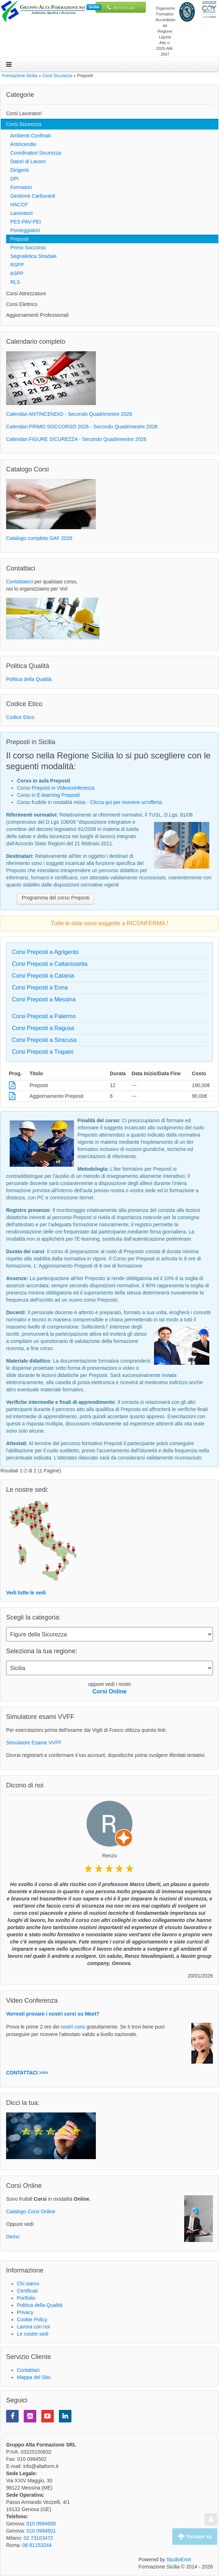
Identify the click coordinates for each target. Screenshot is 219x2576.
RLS (13, 282)
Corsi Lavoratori (24, 113)
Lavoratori (19, 213)
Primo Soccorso (26, 247)
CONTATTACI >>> (27, 2073)
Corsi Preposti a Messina (44, 999)
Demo (12, 2236)
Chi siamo (28, 2283)
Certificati (27, 2291)
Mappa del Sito (33, 2377)
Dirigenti (17, 170)
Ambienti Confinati (28, 135)
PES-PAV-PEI (23, 222)
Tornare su (195, 2536)
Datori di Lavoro (26, 161)
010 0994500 (41, 2523)
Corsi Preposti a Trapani (43, 1052)
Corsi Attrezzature (26, 293)
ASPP (14, 273)
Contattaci (28, 2370)
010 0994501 (41, 2531)
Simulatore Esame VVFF (33, 1742)
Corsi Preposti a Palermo (44, 1016)
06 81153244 (124, 8)
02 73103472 (38, 2538)
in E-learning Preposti (56, 795)
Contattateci (19, 581)
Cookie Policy (32, 2319)
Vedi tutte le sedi (26, 1592)
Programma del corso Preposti (55, 898)
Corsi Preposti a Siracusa (44, 1040)
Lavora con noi (33, 2327)
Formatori (19, 187)
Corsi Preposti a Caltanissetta (50, 964)
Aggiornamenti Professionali (37, 315)
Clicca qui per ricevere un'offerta (126, 802)
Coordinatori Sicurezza (33, 153)
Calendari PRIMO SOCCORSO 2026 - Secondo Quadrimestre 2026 (82, 426)
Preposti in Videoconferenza (63, 788)
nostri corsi (73, 2027)
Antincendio (21, 144)
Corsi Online (109, 1691)
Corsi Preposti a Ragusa (43, 1028)
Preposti (17, 239)
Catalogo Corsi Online (30, 2211)
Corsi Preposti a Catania (43, 976)
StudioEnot (179, 2559)
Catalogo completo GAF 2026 (39, 538)
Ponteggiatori (23, 230)
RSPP (15, 265)
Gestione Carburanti (30, 196)
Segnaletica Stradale (31, 256)
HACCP (17, 204)
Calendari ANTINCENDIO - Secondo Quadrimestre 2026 (69, 414)
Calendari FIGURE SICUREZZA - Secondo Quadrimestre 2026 (76, 439)
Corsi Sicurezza (23, 124)
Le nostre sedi (32, 2334)
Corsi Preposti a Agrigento (45, 952)
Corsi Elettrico (21, 304)
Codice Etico (20, 717)
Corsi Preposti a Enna (40, 987)
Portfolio (26, 2298)
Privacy (25, 2312)
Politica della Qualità (29, 679)
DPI (12, 179)
